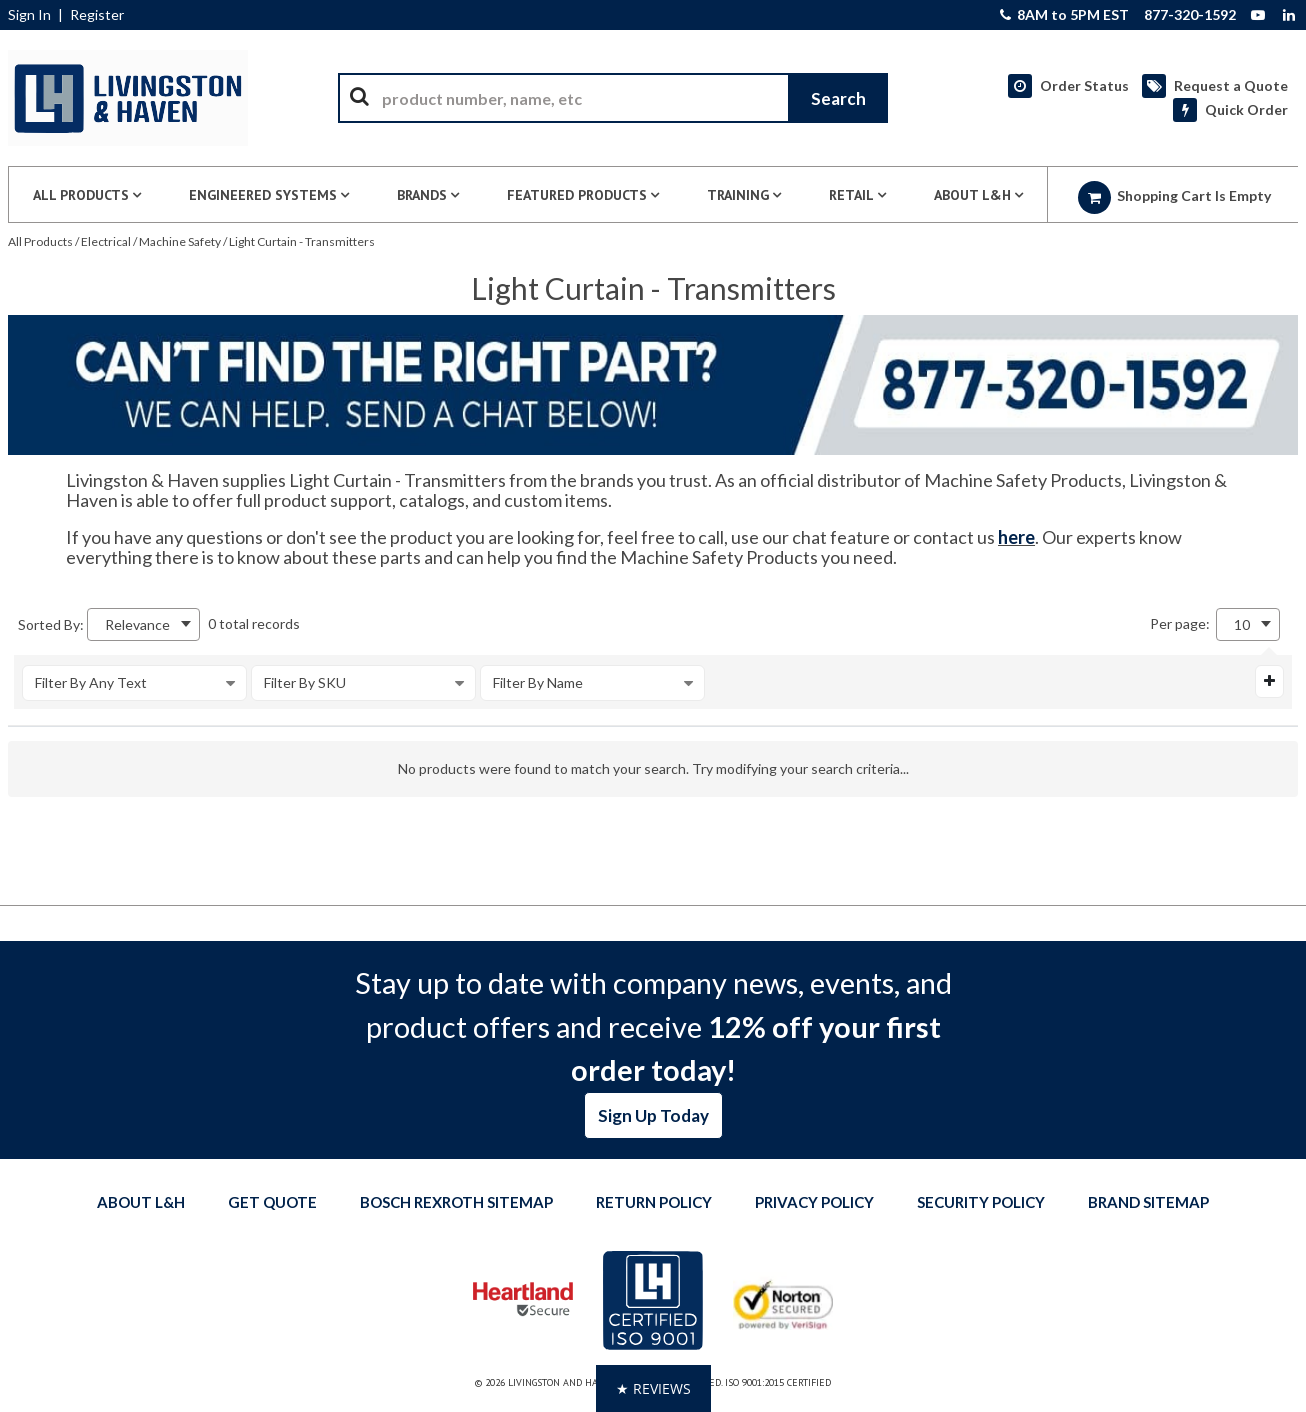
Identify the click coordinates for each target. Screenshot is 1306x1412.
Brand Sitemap (1148, 1202)
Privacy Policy (814, 1202)
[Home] (128, 98)
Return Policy (654, 1202)
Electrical (106, 241)
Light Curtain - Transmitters (302, 241)
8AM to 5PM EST (1064, 15)
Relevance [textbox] (137, 624)
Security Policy (981, 1202)
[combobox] (613, 98)
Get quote (272, 1202)
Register (97, 15)
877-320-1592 (1190, 15)
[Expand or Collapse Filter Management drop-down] (1269, 681)
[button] (653, 1388)
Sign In (29, 15)
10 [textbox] (1242, 624)
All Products (40, 241)
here (1016, 537)
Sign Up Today (653, 1115)
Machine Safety (180, 241)
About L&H (141, 1202)
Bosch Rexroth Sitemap (456, 1202)
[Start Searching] (838, 98)
